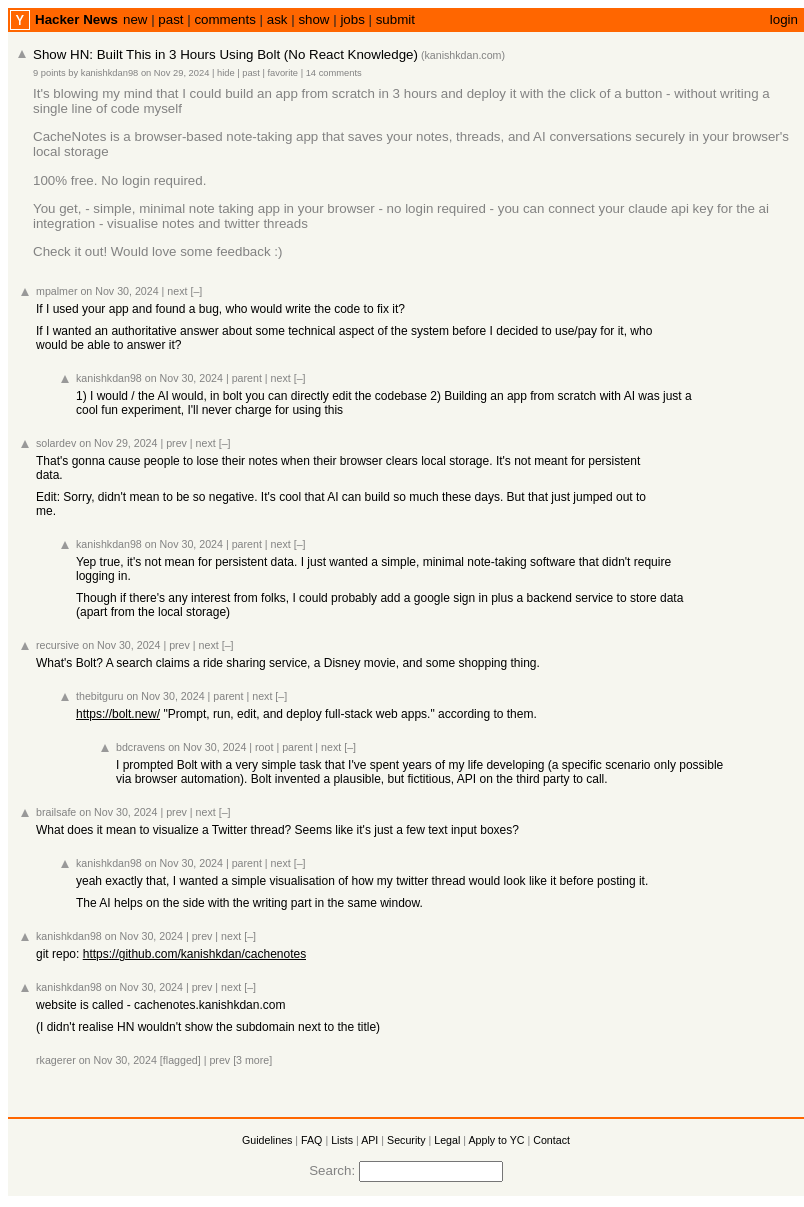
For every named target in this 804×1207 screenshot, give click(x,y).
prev (176, 443)
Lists (342, 1140)
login (784, 19)
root (264, 747)
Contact (551, 1140)
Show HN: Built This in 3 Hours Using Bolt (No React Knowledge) (225, 54)
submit (395, 19)
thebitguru (99, 696)
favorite (282, 73)
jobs (352, 19)
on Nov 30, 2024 (119, 291)
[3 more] (252, 1060)
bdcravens (140, 747)
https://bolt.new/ (118, 714)
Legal (447, 1140)
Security (406, 1140)
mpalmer (56, 291)
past (170, 19)
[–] (196, 291)
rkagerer (56, 1060)
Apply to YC (496, 1140)
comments (224, 19)
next (177, 291)
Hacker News (76, 19)
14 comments (334, 73)
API (369, 1140)
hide (226, 73)
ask (277, 19)
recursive (57, 645)
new (135, 19)
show (313, 19)
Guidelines (267, 1140)
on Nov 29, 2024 (175, 73)
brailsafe (56, 812)
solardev (56, 443)
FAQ (311, 1140)
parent (247, 378)
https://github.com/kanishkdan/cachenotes (194, 954)
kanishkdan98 (110, 73)
